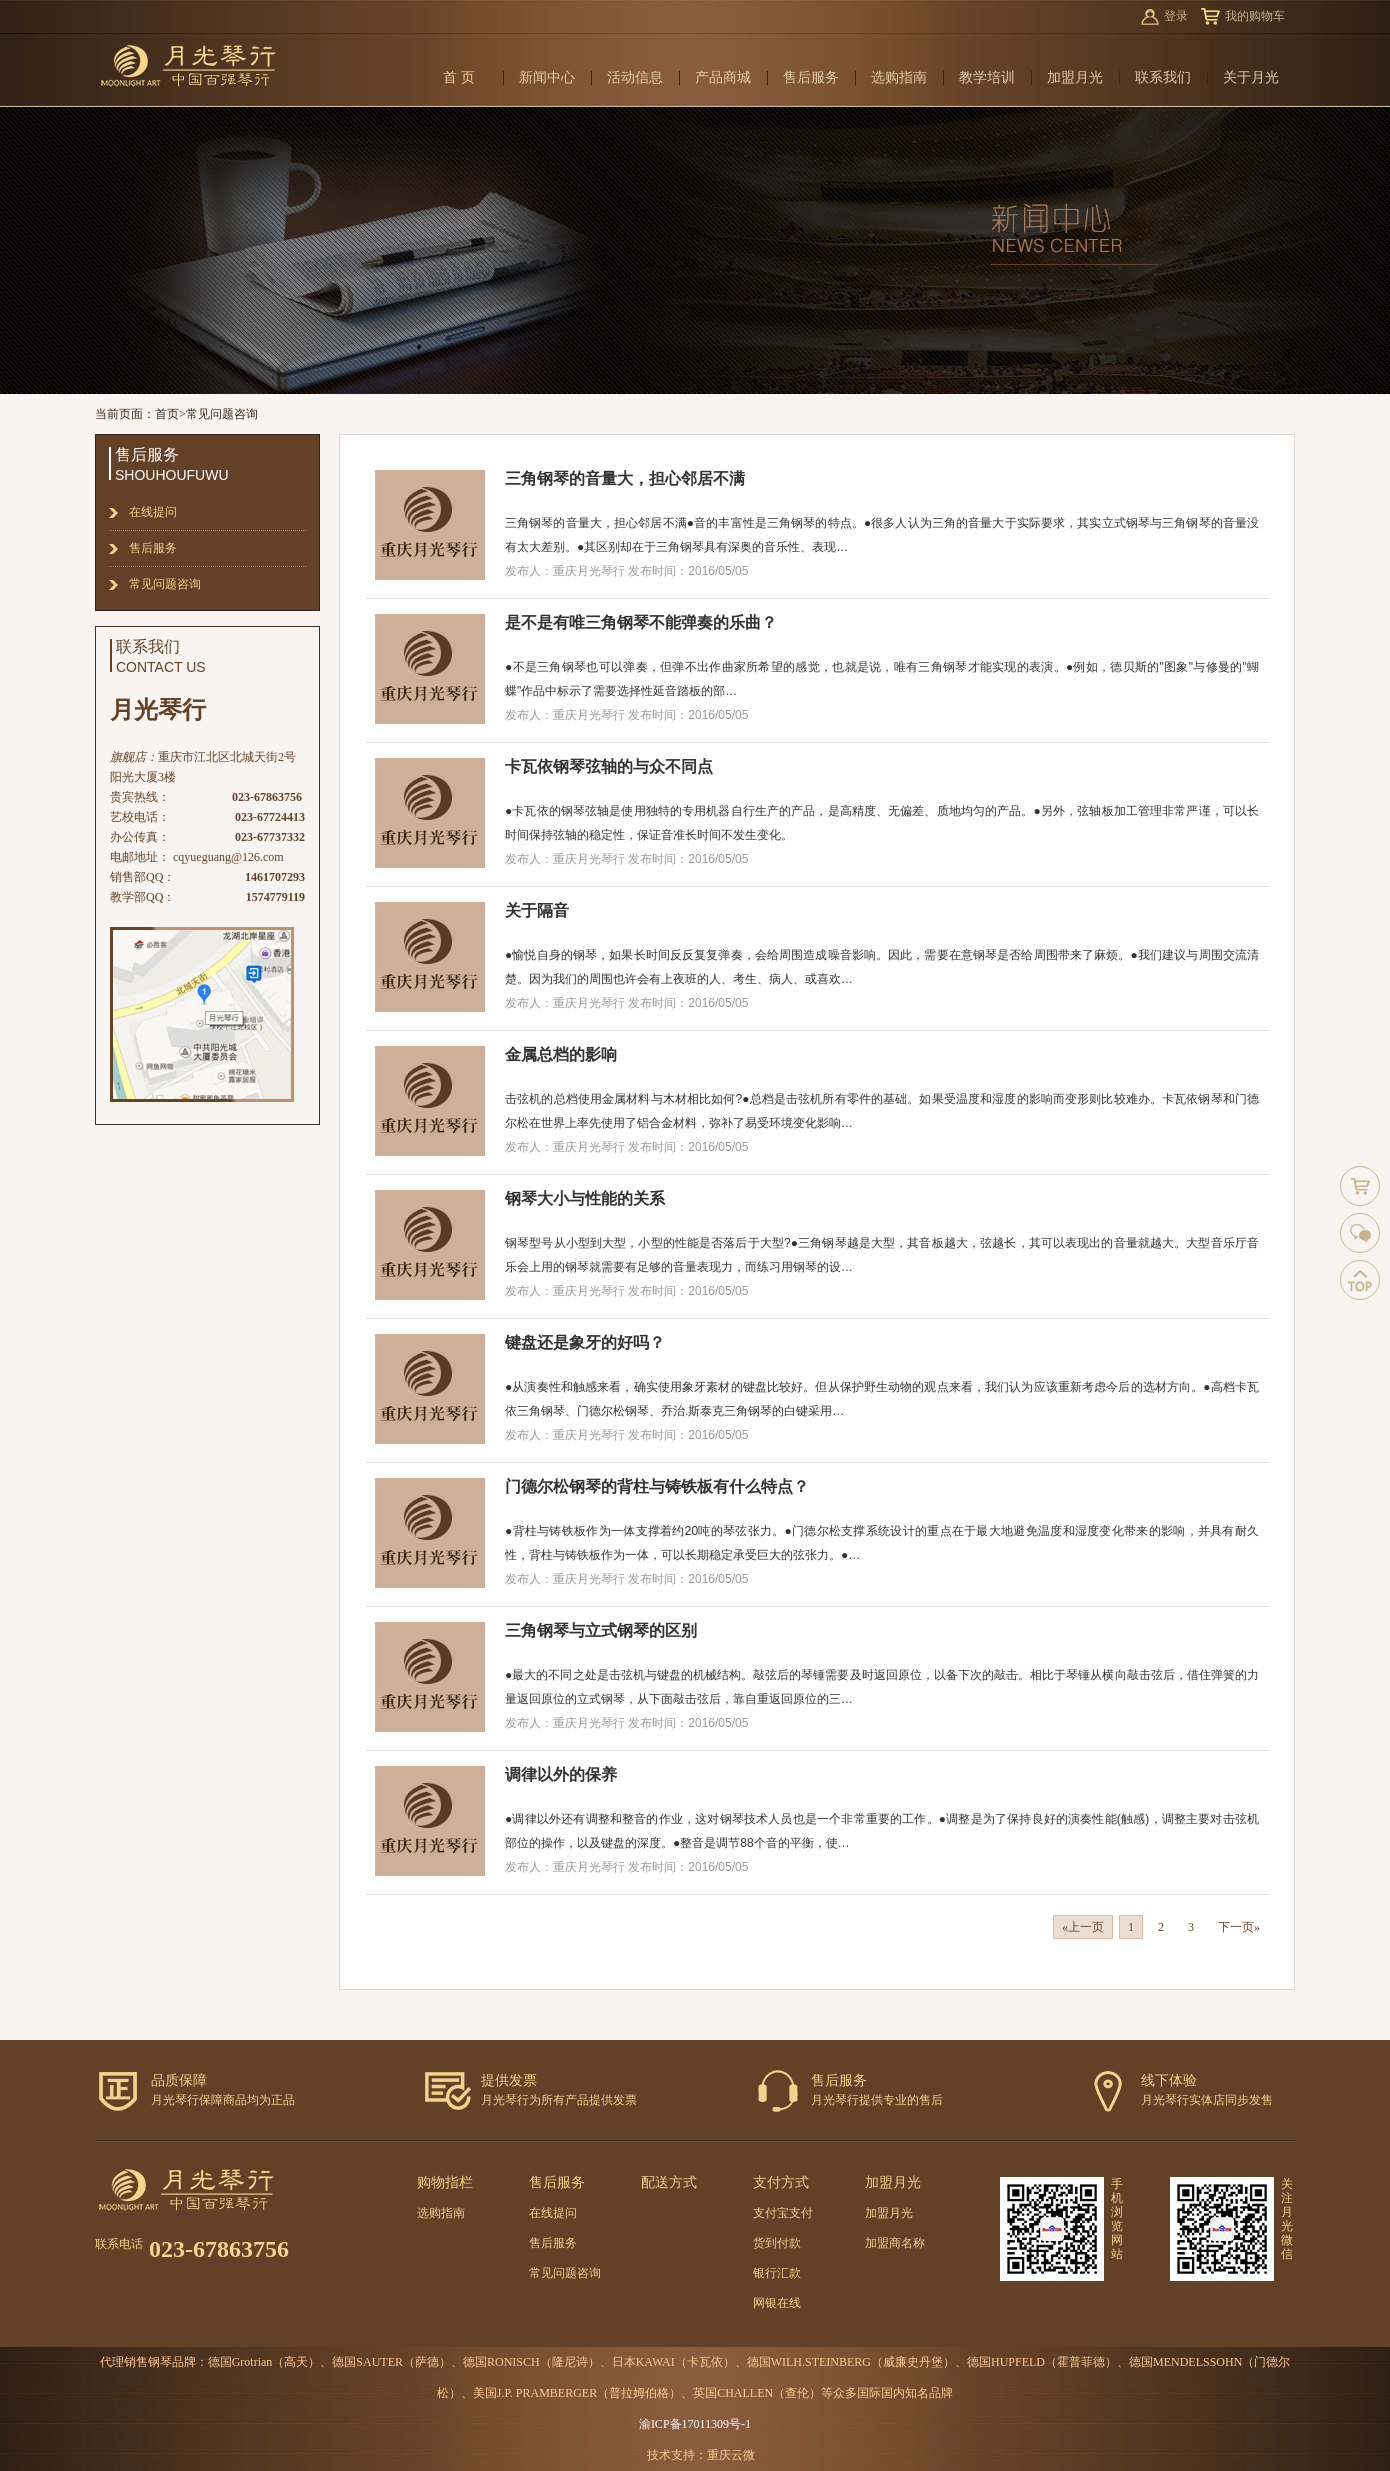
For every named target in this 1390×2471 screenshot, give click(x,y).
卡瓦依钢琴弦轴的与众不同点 (609, 766)
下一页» (1239, 1927)
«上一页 (1083, 1927)
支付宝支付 (783, 2213)
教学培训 (987, 77)
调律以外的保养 (561, 1774)
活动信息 (635, 77)
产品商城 (723, 77)
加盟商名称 (895, 2243)
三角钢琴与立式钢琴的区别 (601, 1630)
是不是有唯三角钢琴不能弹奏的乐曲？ (641, 622)
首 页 (459, 77)
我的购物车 (1255, 16)
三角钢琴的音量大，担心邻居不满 (625, 478)
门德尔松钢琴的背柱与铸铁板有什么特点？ (657, 1486)
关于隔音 (537, 910)
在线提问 (153, 512)
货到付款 (777, 2243)
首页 (167, 414)
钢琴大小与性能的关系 (585, 1198)
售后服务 (811, 77)
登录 (1176, 16)
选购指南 (899, 77)
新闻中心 (547, 77)
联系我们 (1163, 77)
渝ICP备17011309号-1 (695, 2424)
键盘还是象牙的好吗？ (585, 1342)
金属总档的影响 (561, 1054)
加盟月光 (1075, 77)
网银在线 (777, 2303)
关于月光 (1251, 77)
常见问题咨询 (222, 414)
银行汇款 (777, 2273)
